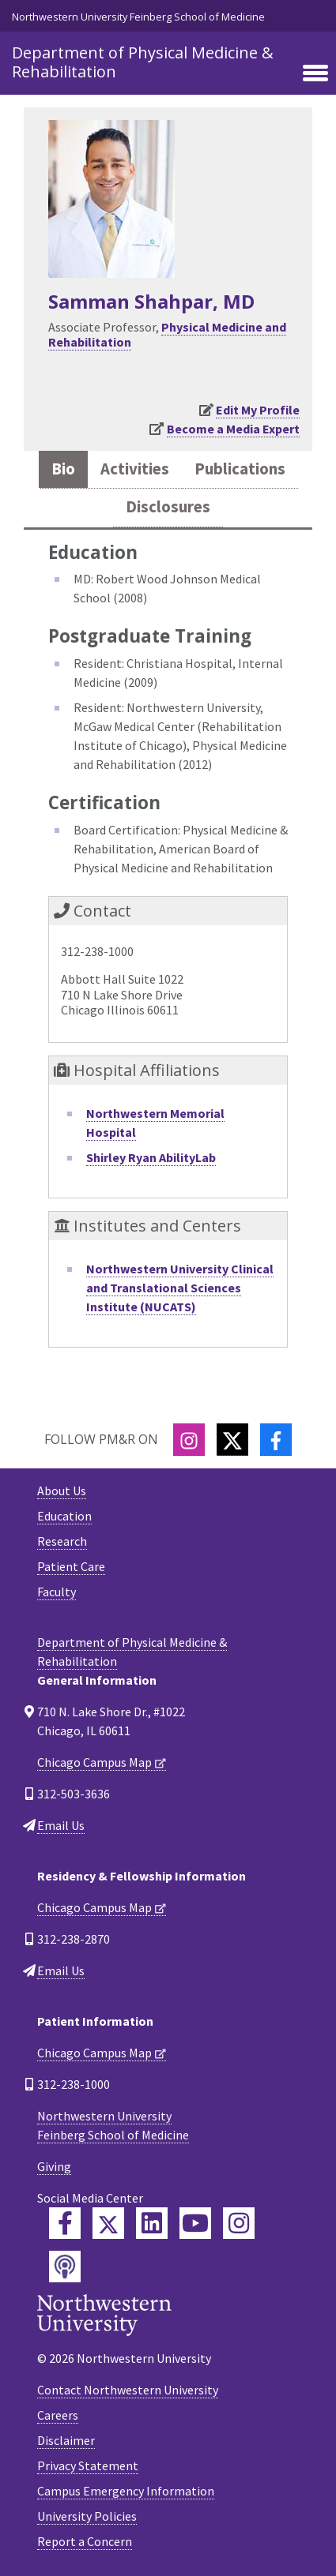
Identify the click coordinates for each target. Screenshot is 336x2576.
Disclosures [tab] (168, 507)
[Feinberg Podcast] (65, 2266)
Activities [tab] (134, 469)
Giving (54, 2166)
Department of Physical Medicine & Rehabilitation (143, 62)
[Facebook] (276, 1439)
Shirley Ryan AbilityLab (151, 1157)
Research (62, 1541)
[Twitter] (232, 1439)
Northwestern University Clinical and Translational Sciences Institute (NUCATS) (180, 1287)
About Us (61, 1490)
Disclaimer (66, 2440)
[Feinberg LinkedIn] (152, 2223)
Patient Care (71, 1566)
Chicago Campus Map (94, 1762)
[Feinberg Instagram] (239, 2223)
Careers (57, 2415)
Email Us (61, 1825)
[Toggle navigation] (315, 74)
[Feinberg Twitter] (108, 2223)
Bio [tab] (63, 469)
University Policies (87, 2516)
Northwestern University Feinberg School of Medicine (138, 16)
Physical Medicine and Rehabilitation (167, 334)
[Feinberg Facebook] (65, 2223)
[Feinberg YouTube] (195, 2223)
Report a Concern (84, 2541)
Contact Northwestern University (127, 2390)
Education (64, 1516)
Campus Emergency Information (125, 2491)
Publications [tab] (239, 469)
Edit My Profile (258, 410)
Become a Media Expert (233, 429)
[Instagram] (189, 1439)
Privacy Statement (87, 2465)
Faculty (56, 1591)
